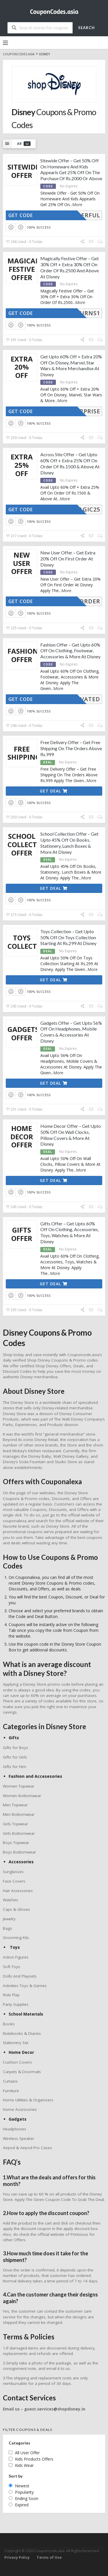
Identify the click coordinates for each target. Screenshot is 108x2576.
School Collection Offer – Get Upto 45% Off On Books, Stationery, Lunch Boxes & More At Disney (69, 842)
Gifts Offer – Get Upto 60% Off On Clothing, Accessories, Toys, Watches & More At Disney (69, 1232)
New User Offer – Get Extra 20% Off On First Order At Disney (67, 558)
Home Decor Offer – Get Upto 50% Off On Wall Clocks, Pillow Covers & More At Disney (70, 1135)
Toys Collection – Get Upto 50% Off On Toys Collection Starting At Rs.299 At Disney (68, 937)
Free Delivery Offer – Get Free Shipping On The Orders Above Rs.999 (71, 748)
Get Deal (53, 791)
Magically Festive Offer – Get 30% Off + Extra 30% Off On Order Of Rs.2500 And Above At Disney (69, 267)
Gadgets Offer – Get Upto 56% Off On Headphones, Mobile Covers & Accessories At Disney (71, 1031)
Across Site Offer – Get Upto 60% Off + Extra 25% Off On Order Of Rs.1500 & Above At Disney (70, 463)
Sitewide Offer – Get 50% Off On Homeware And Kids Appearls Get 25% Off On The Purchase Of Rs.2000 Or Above (71, 169)
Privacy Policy (17, 2557)
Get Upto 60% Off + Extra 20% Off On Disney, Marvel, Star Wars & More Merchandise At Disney (71, 365)
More (77, 204)
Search (86, 27)
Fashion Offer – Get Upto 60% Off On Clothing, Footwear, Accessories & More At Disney (70, 650)
